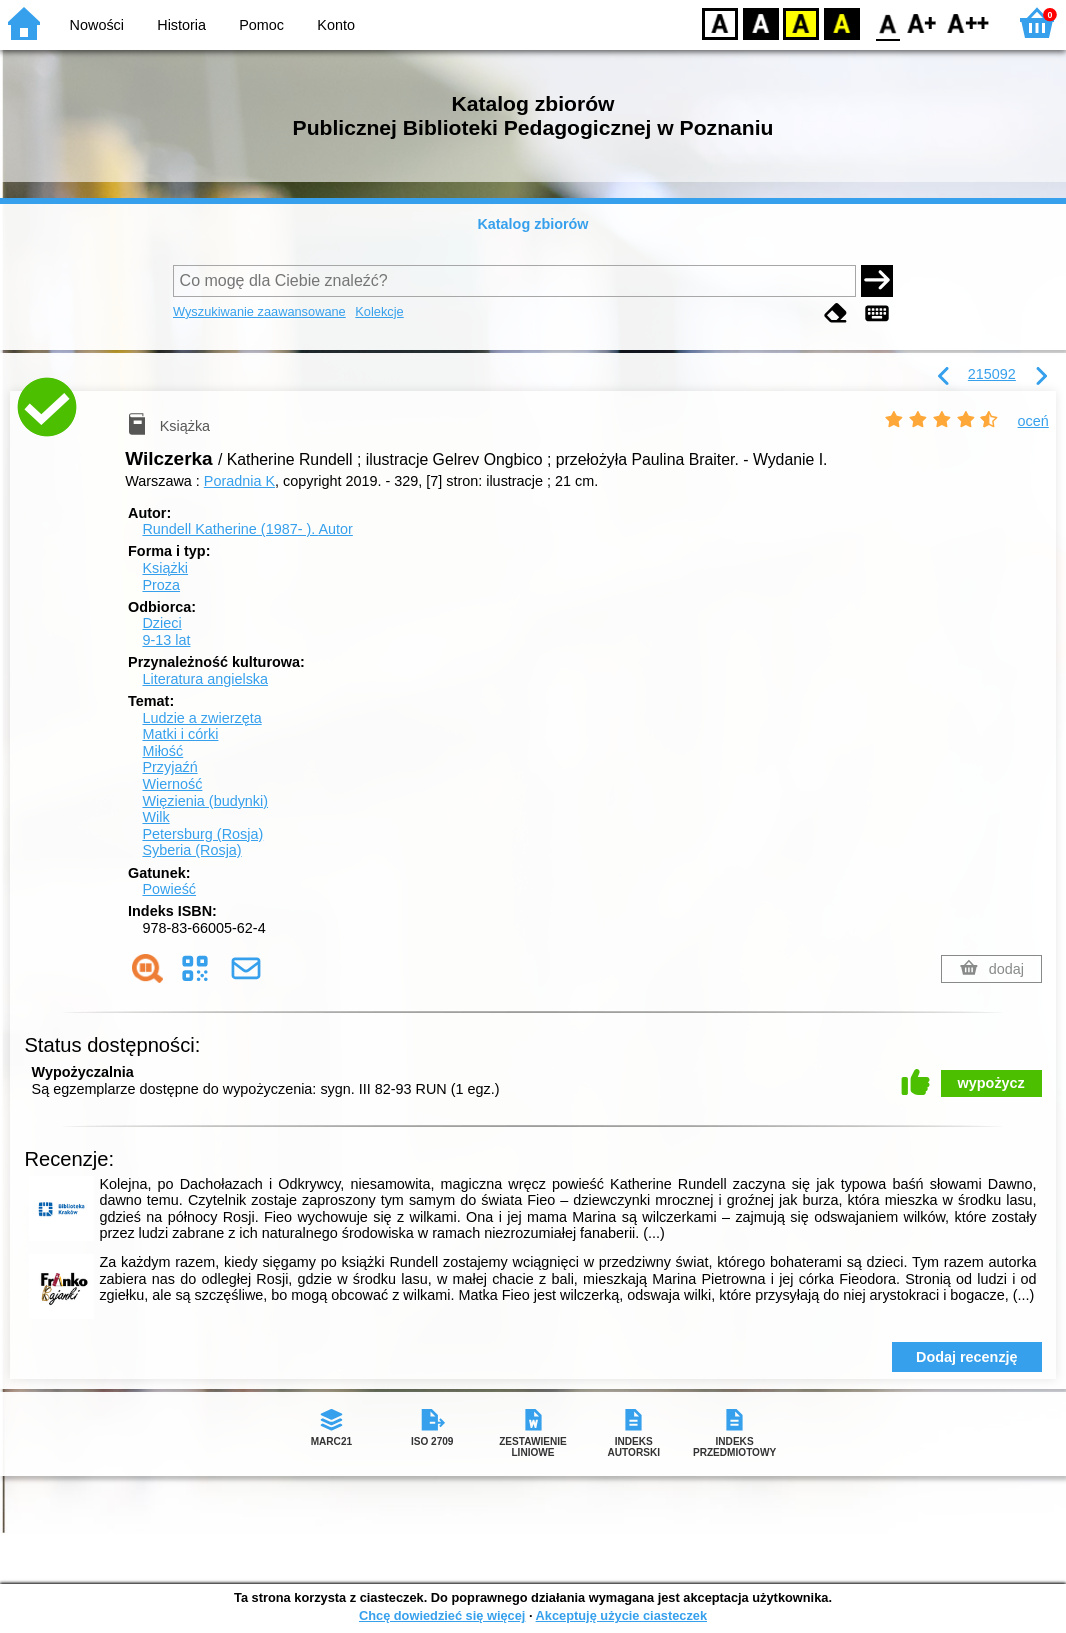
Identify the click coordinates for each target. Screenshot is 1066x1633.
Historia (181, 25)
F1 (922, 22)
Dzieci (161, 623)
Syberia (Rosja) (191, 850)
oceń (1033, 421)
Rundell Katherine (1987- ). (247, 529)
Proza (161, 585)
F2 (968, 22)
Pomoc (261, 25)
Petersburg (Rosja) (202, 834)
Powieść (169, 889)
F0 (887, 22)
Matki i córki (180, 734)
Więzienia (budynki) (205, 801)
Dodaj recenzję (967, 1357)
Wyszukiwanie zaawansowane (259, 311)
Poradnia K (239, 481)
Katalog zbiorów (532, 224)
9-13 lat (166, 640)
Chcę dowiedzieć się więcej (442, 1615)
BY (841, 22)
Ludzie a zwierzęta (201, 718)
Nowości (97, 25)
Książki (165, 568)
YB (800, 22)
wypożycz (991, 1083)
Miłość (162, 751)
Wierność (172, 784)
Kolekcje (379, 311)
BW (761, 22)
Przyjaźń (169, 767)
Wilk (155, 817)
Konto (336, 25)
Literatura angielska (205, 679)
